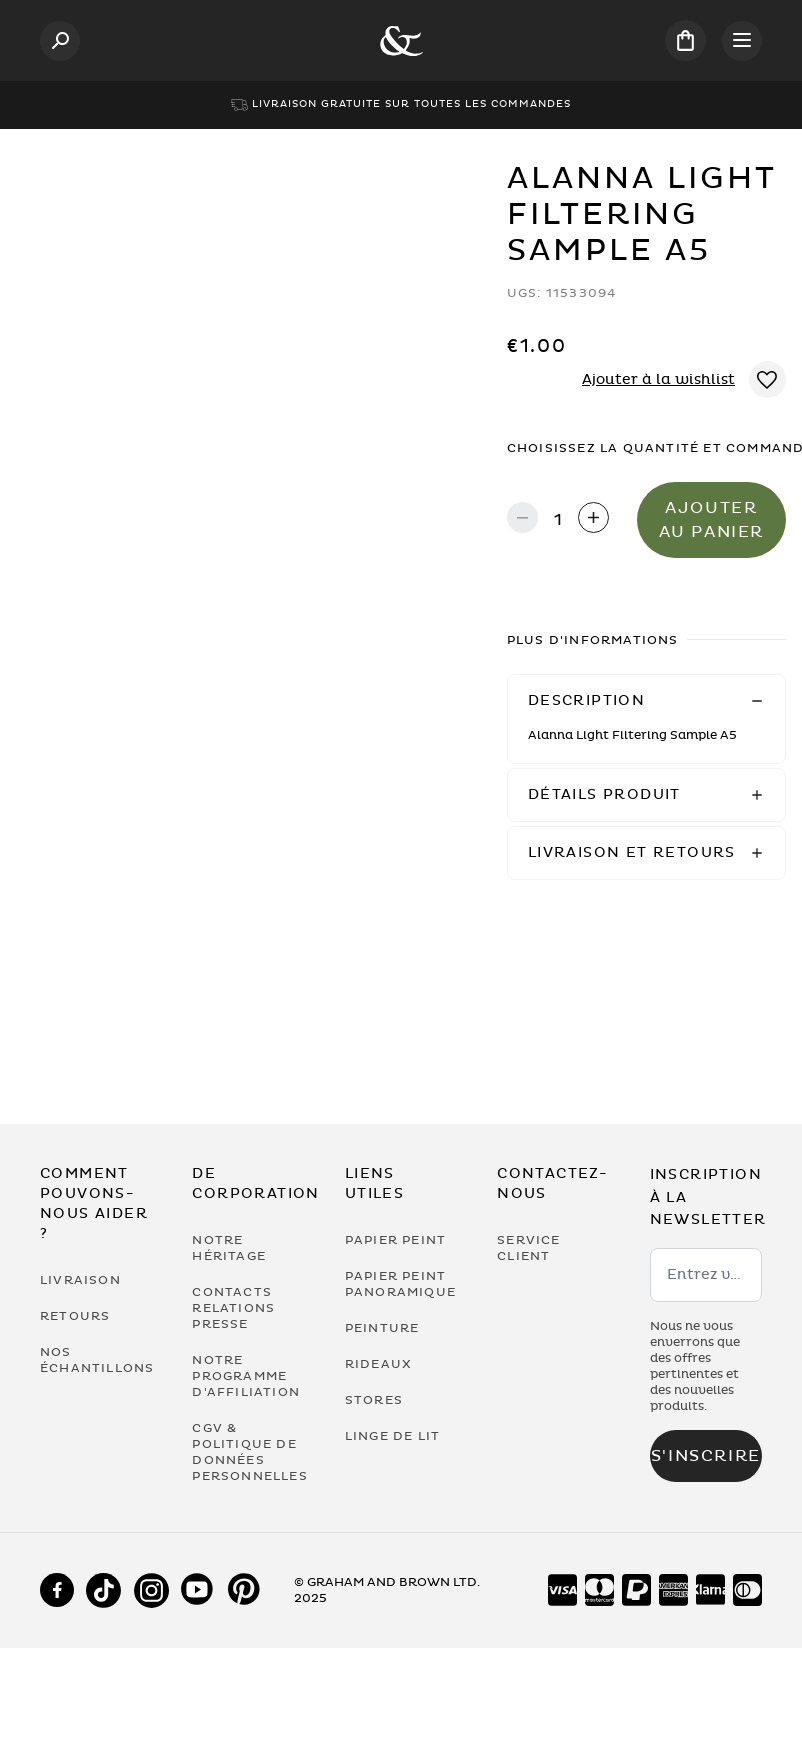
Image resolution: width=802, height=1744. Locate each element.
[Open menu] (742, 41)
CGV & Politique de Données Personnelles (248, 1452)
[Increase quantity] (593, 519)
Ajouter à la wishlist (658, 379)
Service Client (528, 1248)
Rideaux (378, 1364)
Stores (374, 1400)
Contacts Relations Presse (233, 1308)
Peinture (382, 1328)
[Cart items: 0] (685, 40)
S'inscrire (706, 1456)
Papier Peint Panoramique (400, 1284)
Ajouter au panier (711, 520)
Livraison (80, 1280)
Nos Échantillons (96, 1360)
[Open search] (60, 41)
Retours (75, 1316)
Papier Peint (395, 1240)
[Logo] (401, 41)
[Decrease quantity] (522, 519)
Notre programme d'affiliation (246, 1376)
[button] (646, 701)
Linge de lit (392, 1436)
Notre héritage (229, 1248)
